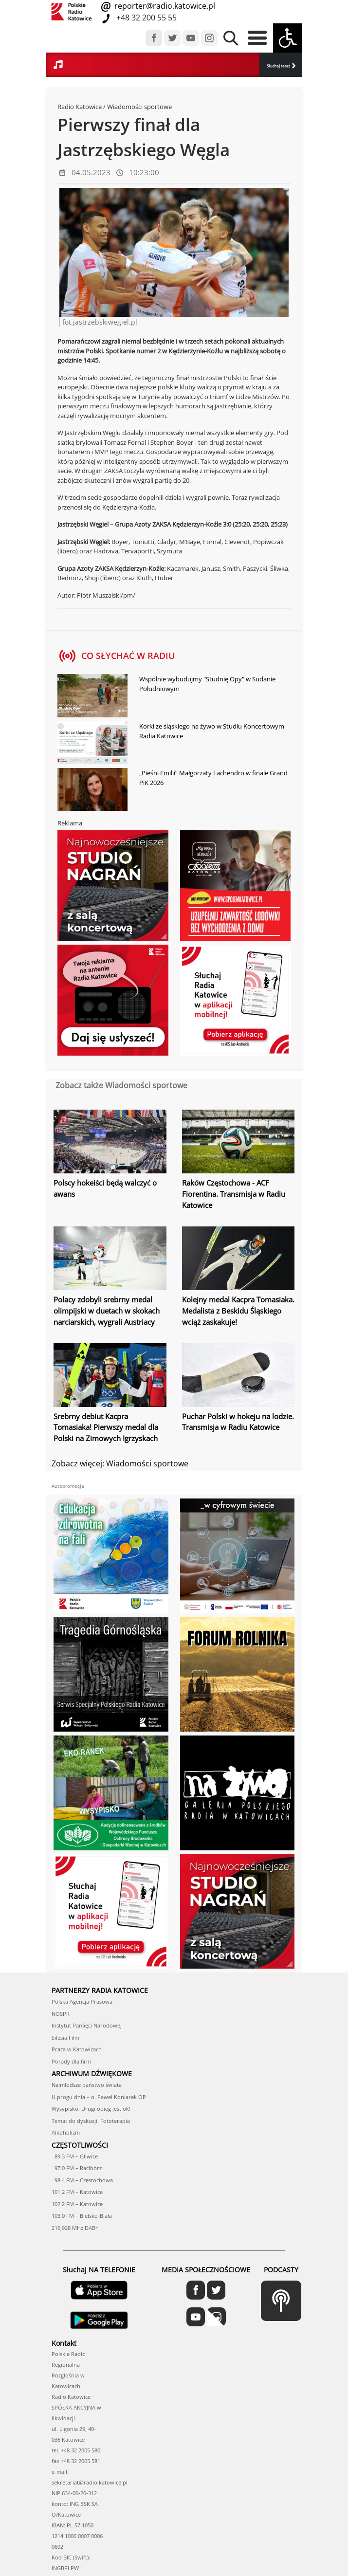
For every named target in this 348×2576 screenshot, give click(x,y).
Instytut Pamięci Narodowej (87, 1959)
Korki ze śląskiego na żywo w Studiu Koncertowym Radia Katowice (211, 730)
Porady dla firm (71, 1995)
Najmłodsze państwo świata (87, 2019)
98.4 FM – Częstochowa (82, 2114)
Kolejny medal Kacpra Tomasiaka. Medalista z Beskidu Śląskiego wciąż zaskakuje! (237, 1306)
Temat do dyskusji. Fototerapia (91, 2055)
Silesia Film (65, 1971)
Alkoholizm (66, 2066)
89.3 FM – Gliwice (75, 2090)
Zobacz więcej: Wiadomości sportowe (120, 1455)
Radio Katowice (79, 106)
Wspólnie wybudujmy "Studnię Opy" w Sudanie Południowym (207, 683)
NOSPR (61, 1948)
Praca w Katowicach (77, 1983)
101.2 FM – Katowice (77, 2126)
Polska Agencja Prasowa (82, 1935)
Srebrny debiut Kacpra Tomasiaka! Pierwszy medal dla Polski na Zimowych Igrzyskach (110, 1420)
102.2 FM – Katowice (77, 2138)
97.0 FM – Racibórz (77, 2102)
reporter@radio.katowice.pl (163, 5)
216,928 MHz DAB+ (75, 2162)
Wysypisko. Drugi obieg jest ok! (91, 2042)
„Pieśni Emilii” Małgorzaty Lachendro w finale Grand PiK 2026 (213, 777)
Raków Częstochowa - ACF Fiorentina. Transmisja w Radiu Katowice (232, 1192)
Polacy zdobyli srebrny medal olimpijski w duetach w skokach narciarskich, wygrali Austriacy (105, 1306)
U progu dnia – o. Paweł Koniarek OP (99, 2031)
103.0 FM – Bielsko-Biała (82, 2150)
